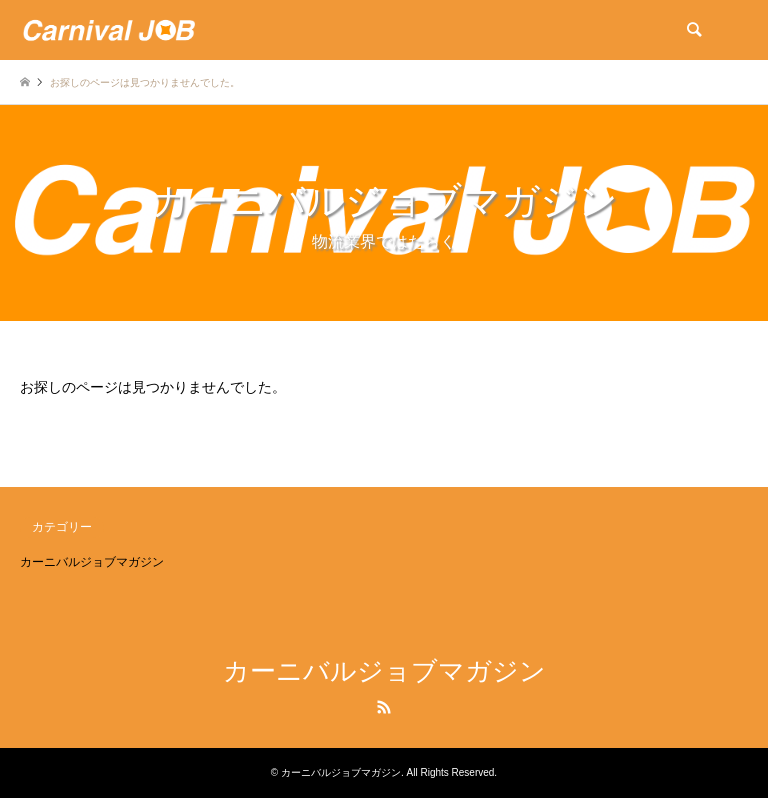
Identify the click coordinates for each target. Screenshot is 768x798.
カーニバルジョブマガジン (92, 562)
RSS (384, 707)
